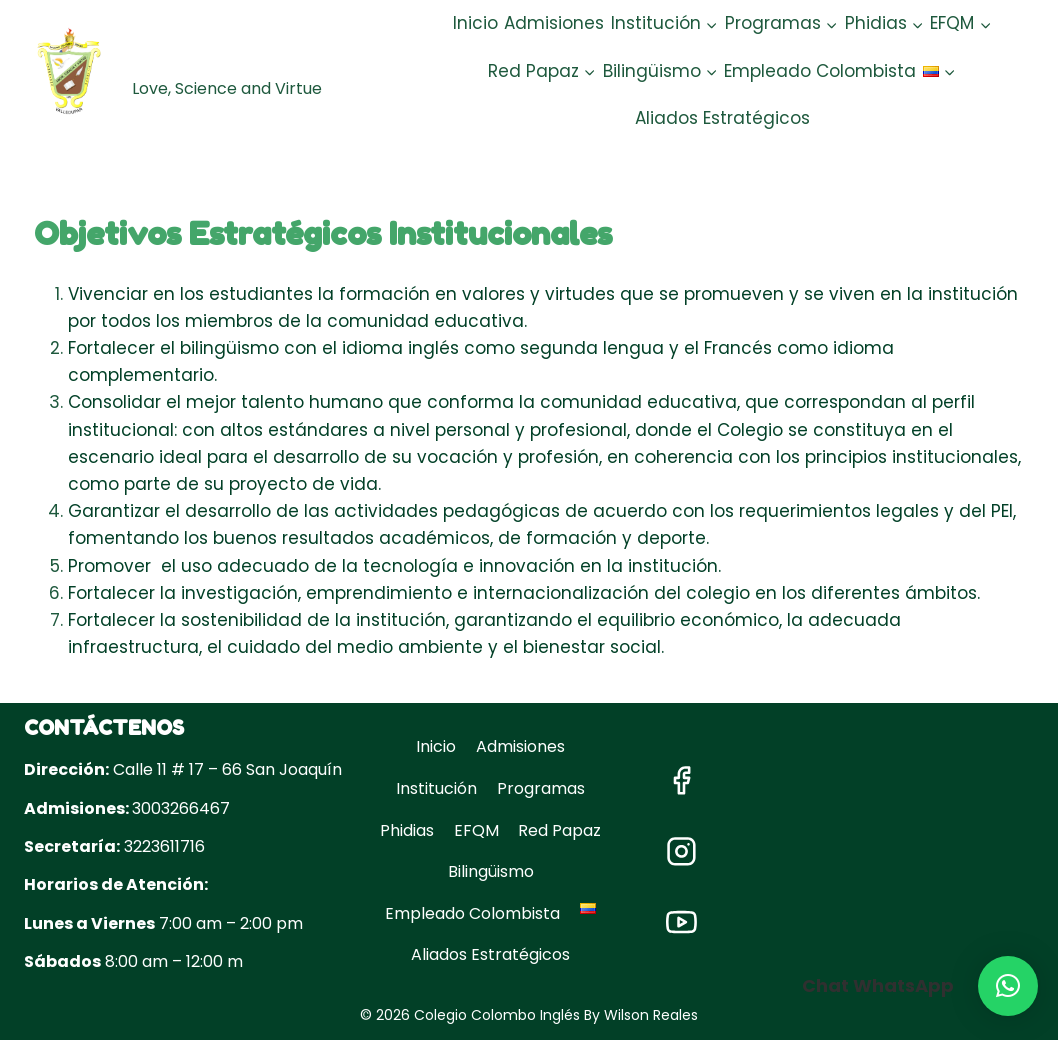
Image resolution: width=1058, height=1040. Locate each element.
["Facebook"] (681, 781)
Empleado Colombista (820, 71)
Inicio (475, 23)
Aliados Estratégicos (722, 118)
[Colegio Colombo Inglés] (217, 71)
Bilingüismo (491, 871)
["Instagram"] (681, 852)
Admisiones (554, 23)
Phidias (407, 830)
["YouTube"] (681, 923)
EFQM (476, 830)
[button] (711, 24)
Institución (436, 788)
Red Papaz (559, 830)
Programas (541, 788)
